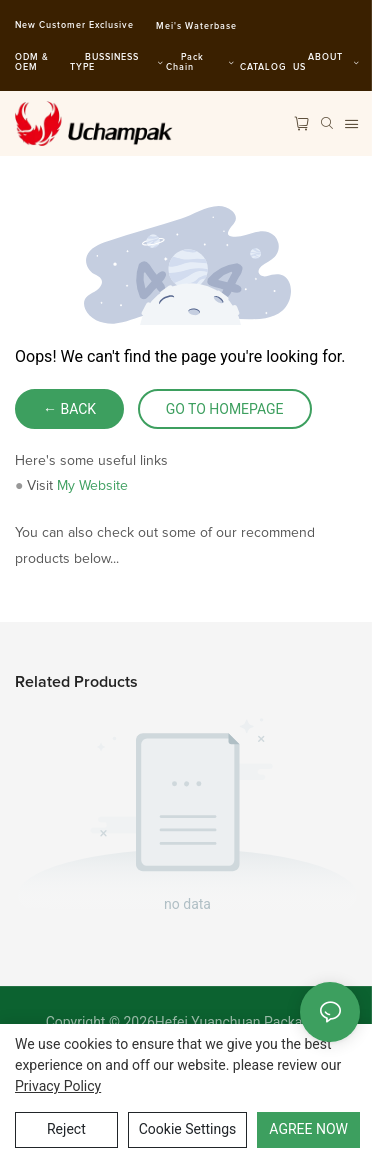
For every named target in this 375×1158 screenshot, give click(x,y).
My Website (92, 486)
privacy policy (58, 1086)
